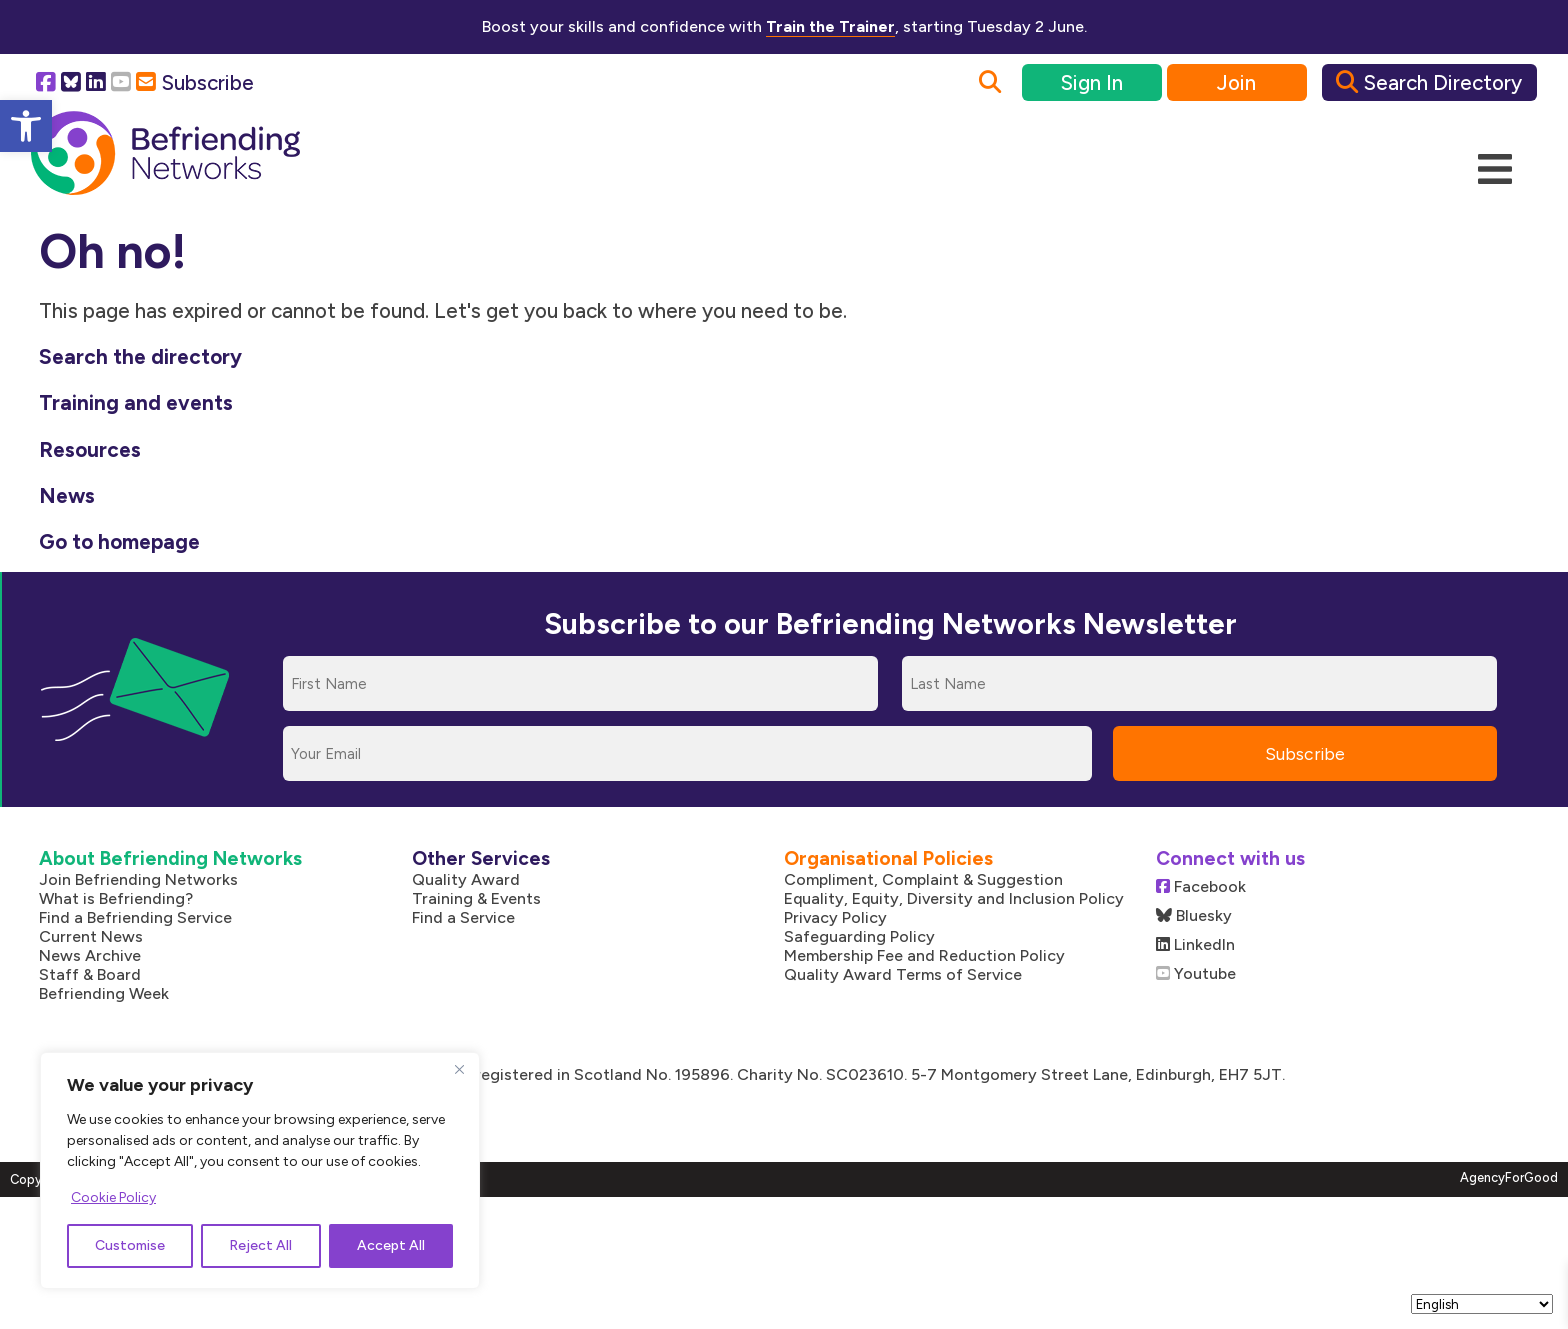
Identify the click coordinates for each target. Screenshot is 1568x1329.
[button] (26, 126)
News (67, 495)
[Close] (459, 1069)
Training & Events (476, 898)
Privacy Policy (835, 917)
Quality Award (466, 879)
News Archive (90, 955)
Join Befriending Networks (138, 879)
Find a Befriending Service (135, 917)
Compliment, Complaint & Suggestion (923, 879)
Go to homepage (119, 541)
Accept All (391, 1245)
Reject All (260, 1245)
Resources (90, 449)
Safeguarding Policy (859, 936)
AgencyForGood (1509, 1177)
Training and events (136, 402)
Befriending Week (104, 993)
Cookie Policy (113, 1197)
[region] (260, 1170)
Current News (91, 936)
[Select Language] (1482, 1304)
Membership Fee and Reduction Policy (924, 955)
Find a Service (463, 917)
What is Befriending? (116, 898)
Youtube (1196, 973)
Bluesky (1194, 915)
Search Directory (1429, 82)
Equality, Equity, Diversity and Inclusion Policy (954, 898)
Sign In (1091, 82)
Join (1236, 82)
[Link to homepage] (165, 154)
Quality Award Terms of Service (903, 974)
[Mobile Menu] (1495, 170)
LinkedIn (1195, 944)
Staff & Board (90, 974)
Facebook (1201, 886)
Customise (130, 1245)
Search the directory (140, 356)
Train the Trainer (830, 26)
